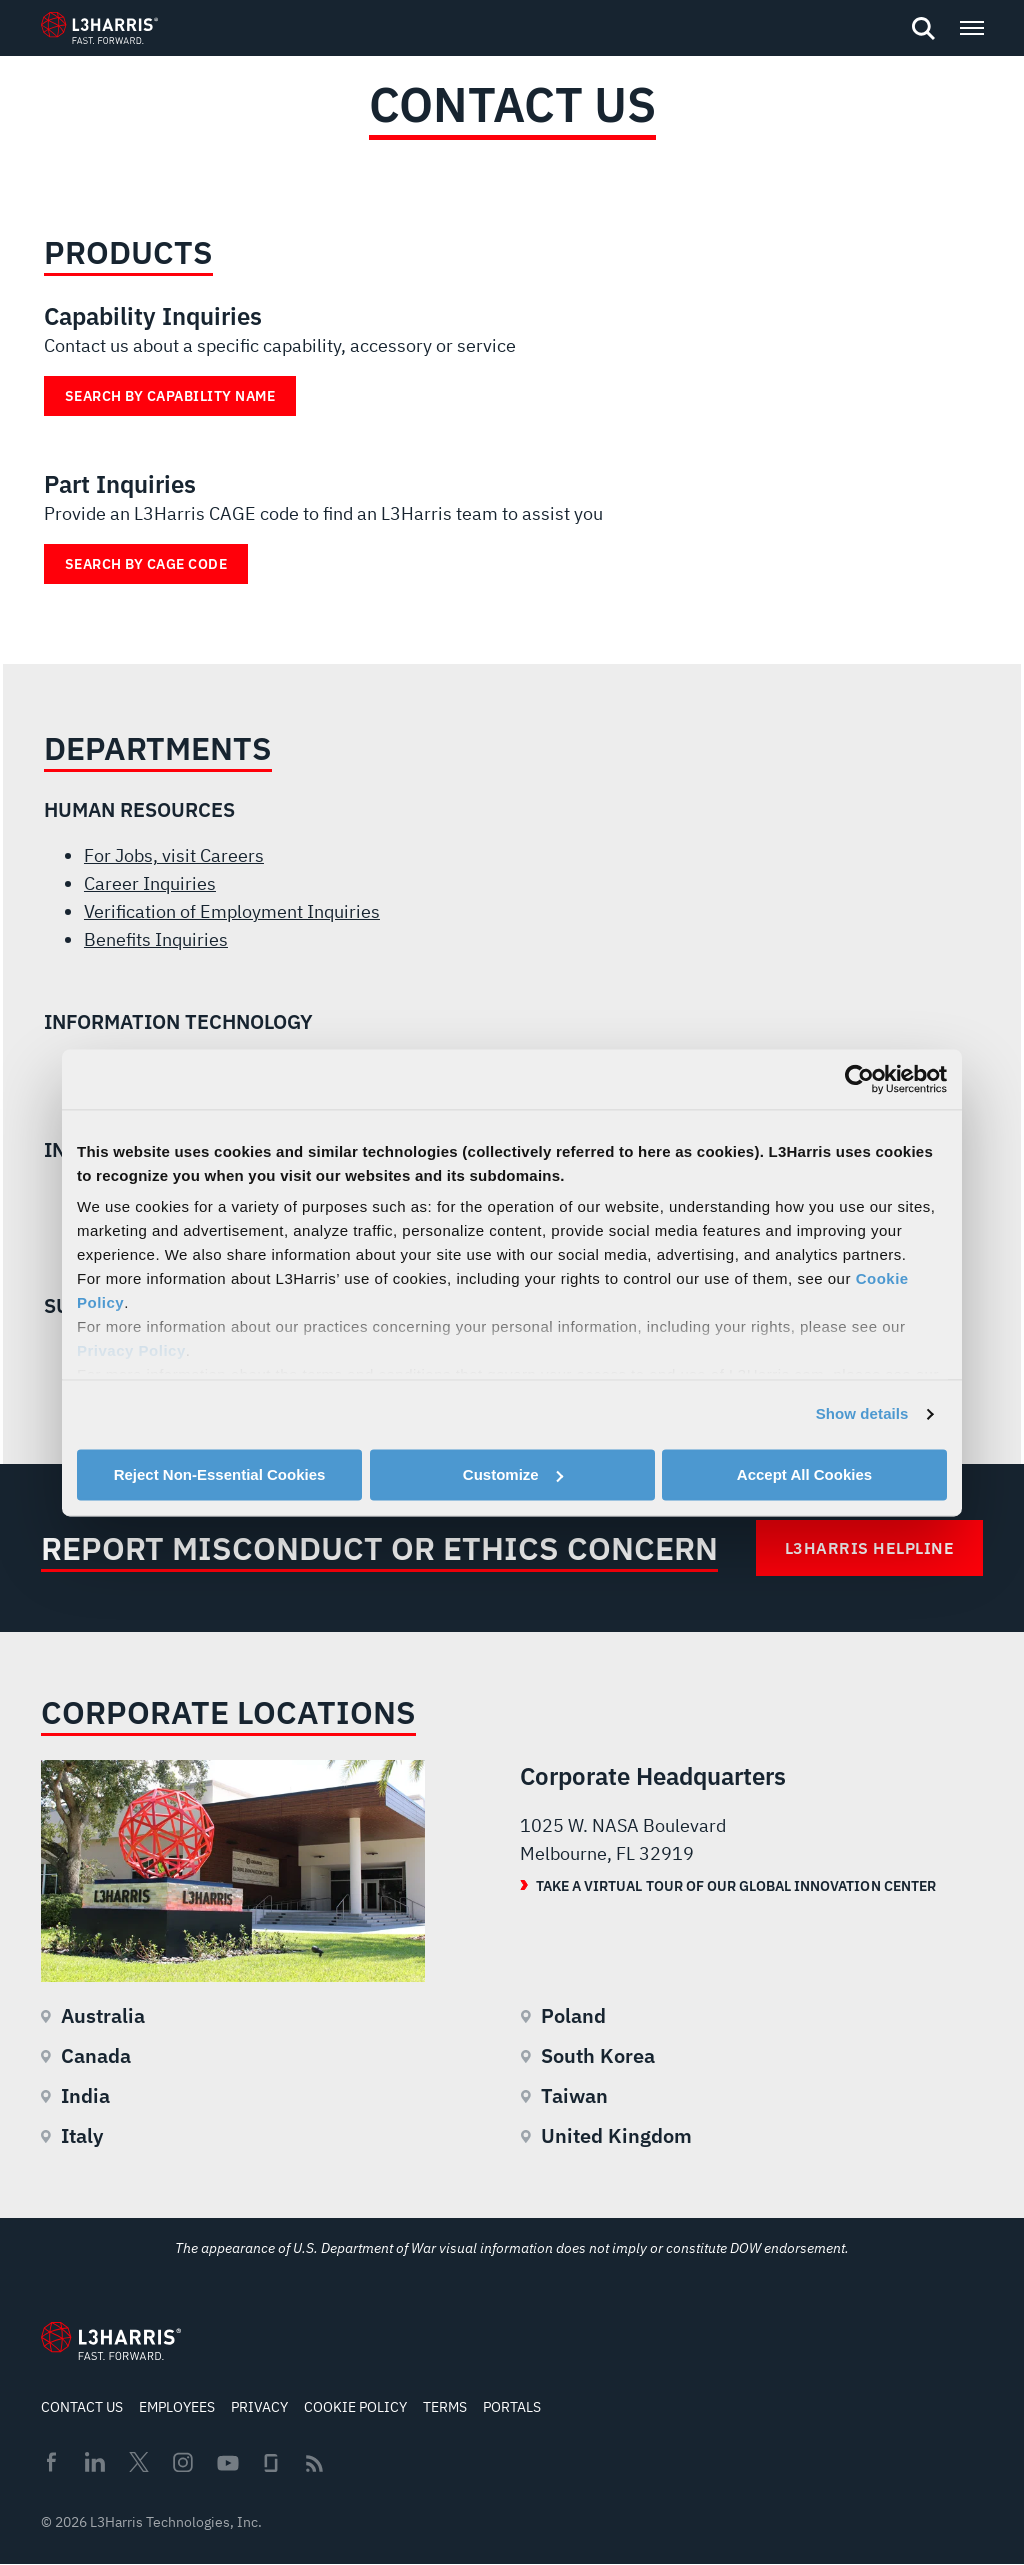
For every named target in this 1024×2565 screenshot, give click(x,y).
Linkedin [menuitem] (95, 2462)
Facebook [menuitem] (51, 2462)
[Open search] (923, 29)
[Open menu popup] (971, 28)
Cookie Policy (355, 2407)
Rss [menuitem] (314, 2463)
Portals (512, 2407)
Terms (445, 2407)
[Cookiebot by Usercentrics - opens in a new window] (859, 1079)
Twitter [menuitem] (139, 2462)
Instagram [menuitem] (183, 2462)
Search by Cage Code (146, 564)
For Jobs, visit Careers (174, 855)
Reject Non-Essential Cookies (220, 1474)
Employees (177, 2407)
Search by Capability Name (170, 396)
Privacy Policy (131, 1350)
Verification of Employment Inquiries (232, 911)
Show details (862, 1413)
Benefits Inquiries (156, 939)
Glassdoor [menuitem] (271, 2463)
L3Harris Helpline (870, 1548)
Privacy (259, 2407)
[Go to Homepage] (111, 2341)
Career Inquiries (150, 883)
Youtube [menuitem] (227, 2463)
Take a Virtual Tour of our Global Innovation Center (736, 1886)
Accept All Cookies (804, 1474)
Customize (513, 1474)
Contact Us (82, 2407)
